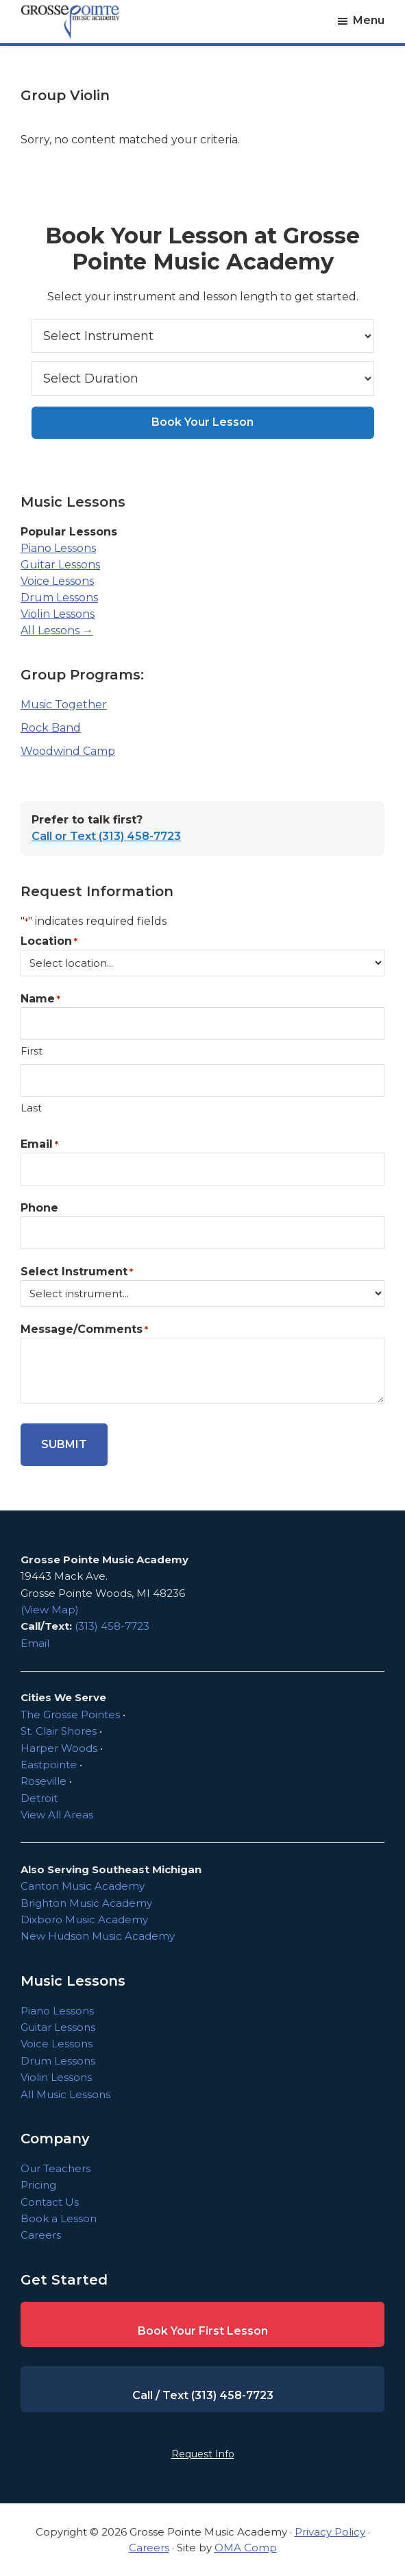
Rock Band (51, 727)
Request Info (202, 2454)
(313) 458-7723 (112, 1626)
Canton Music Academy (83, 1885)
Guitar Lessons (60, 564)
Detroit (39, 1798)
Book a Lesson (59, 2218)
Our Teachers (55, 2168)
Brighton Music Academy (86, 1903)
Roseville (43, 1780)
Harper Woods (59, 1748)
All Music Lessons (65, 2094)
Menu (368, 20)
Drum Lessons (59, 597)
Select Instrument (77, 1272)
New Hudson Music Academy (98, 1935)
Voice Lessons (57, 581)
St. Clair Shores (59, 1730)
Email (39, 1144)
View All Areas (57, 1814)
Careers (41, 2234)
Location (49, 942)
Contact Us (50, 2201)
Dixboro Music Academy (84, 1919)
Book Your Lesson (202, 422)
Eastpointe (49, 1764)
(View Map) (50, 1609)
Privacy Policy (330, 2531)
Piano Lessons (58, 548)
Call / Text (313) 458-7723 (202, 2395)
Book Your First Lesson (203, 2330)
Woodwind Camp (68, 751)
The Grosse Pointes (70, 1714)
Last (31, 1107)
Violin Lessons (58, 614)
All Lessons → (57, 630)
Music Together (64, 704)
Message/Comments (84, 1330)
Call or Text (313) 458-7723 (106, 836)
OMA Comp (245, 2547)
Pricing (38, 2184)
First (31, 1050)
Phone (39, 1207)
